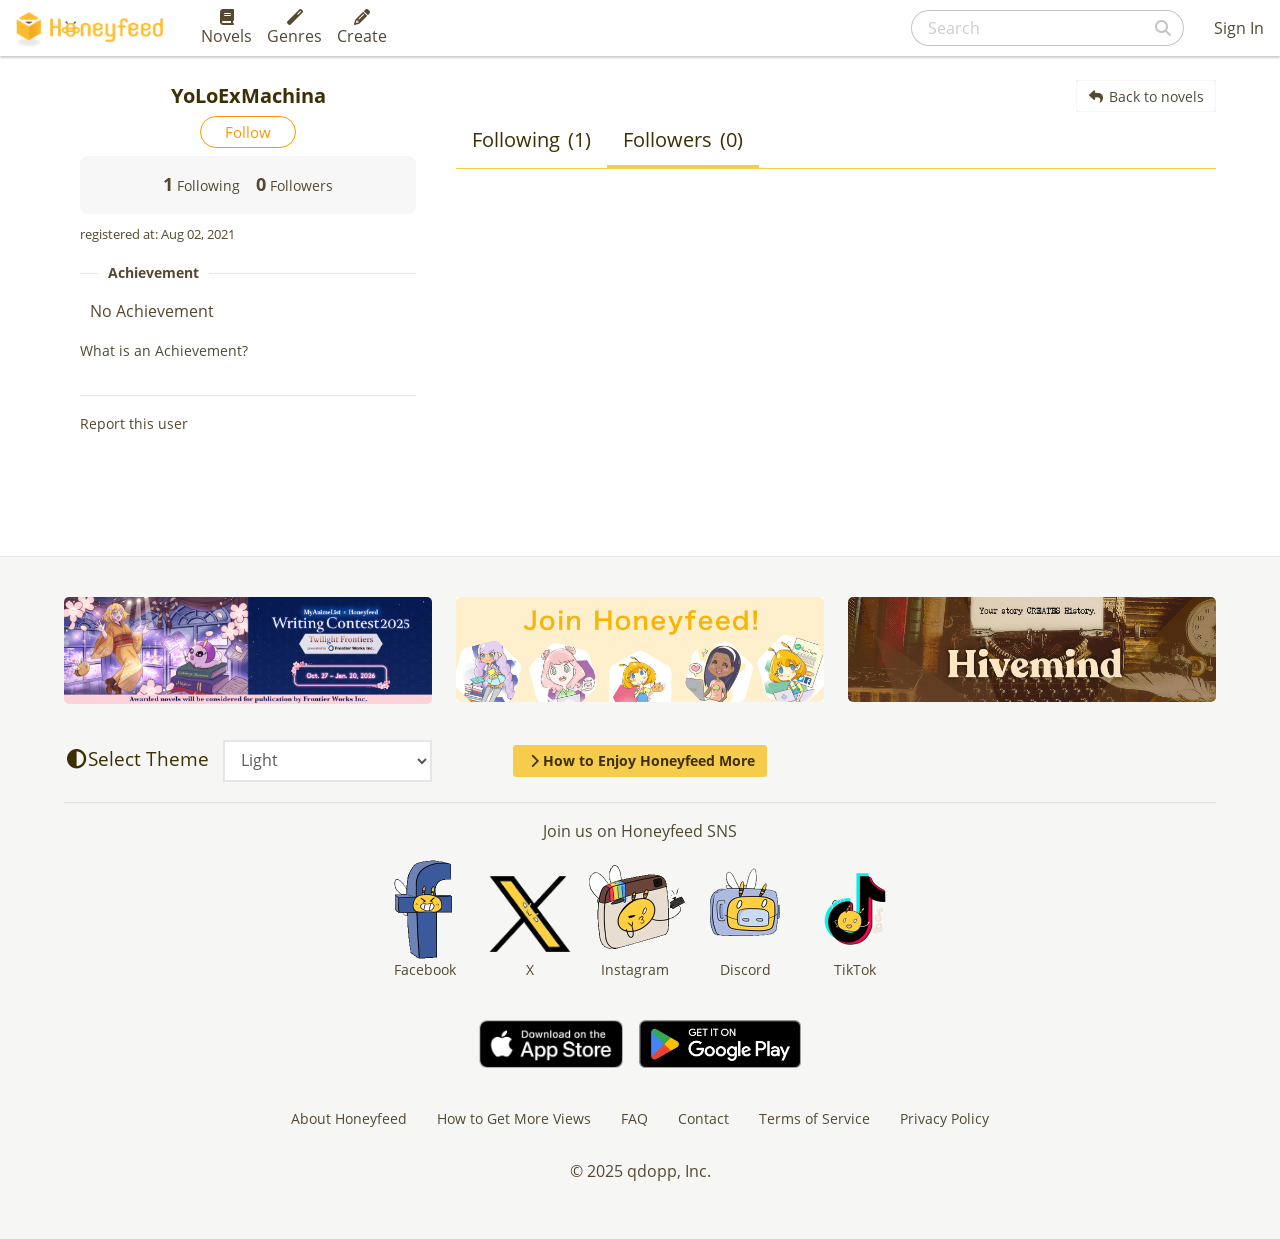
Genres (294, 28)
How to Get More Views (514, 1118)
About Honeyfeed (349, 1118)
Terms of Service (814, 1118)
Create (362, 28)
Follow (248, 132)
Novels (226, 28)
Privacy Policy (944, 1118)
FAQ (634, 1118)
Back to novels (1146, 96)
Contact (703, 1118)
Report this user (134, 423)
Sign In (1239, 28)
